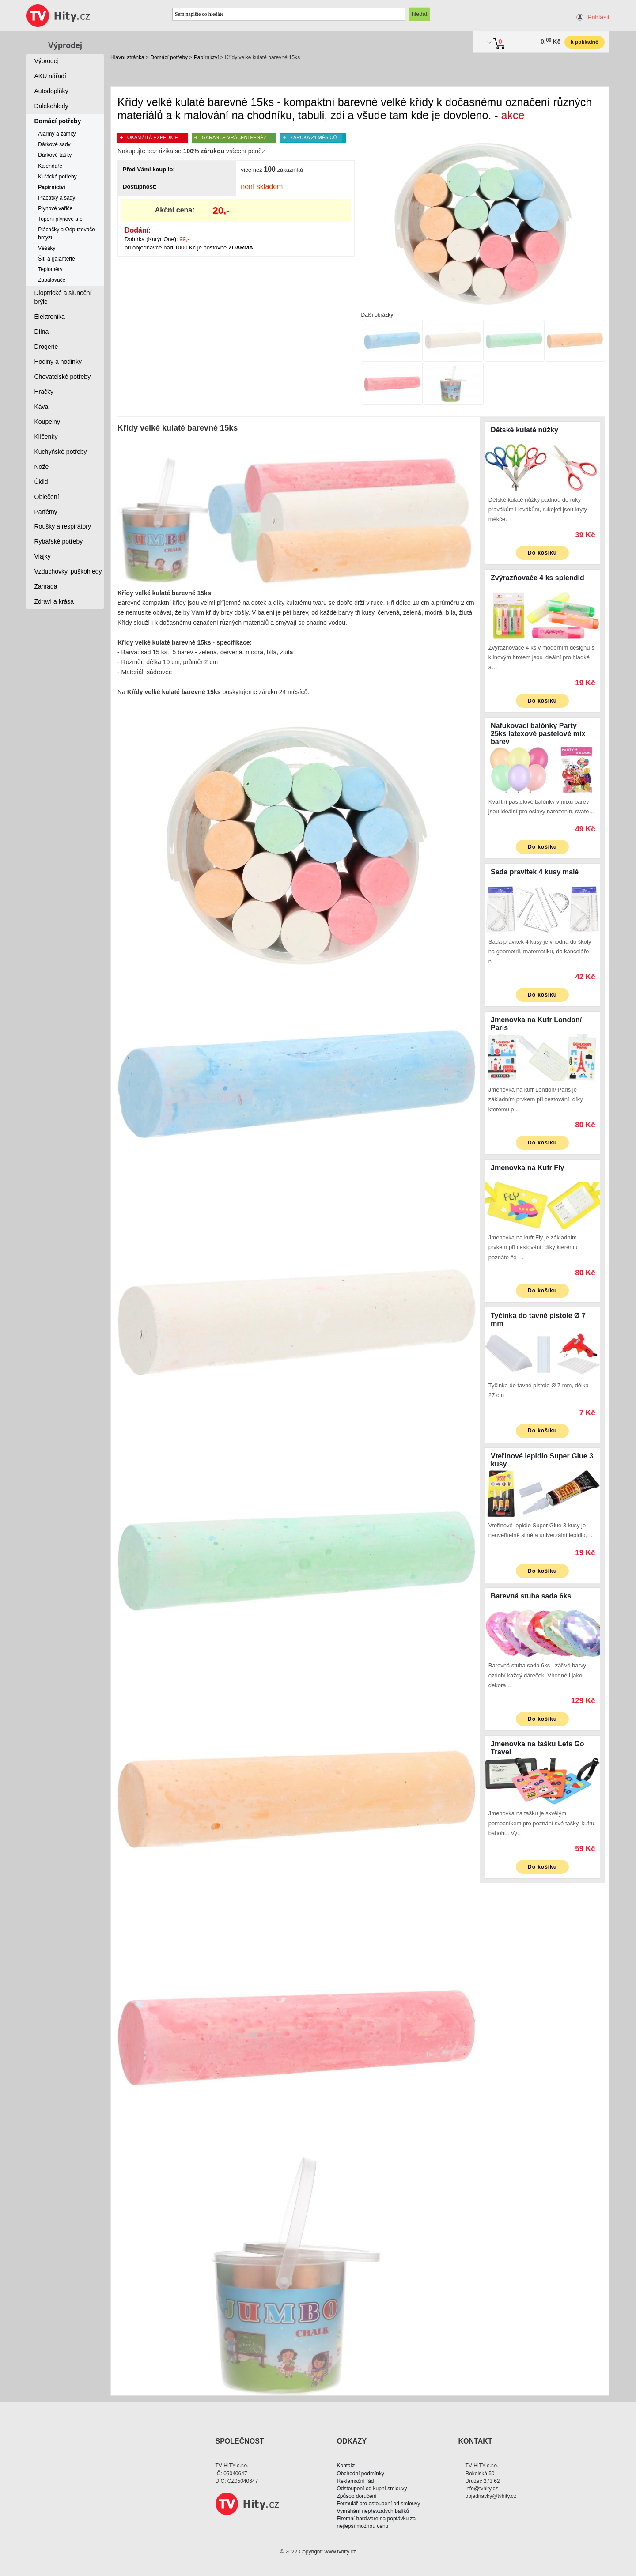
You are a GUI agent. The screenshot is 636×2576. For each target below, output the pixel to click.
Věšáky (46, 248)
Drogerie (46, 346)
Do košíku (542, 553)
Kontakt (346, 2466)
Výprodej (65, 45)
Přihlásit (598, 17)
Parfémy (45, 511)
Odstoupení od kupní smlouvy (372, 2488)
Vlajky (42, 556)
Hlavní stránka (127, 57)
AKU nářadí (50, 75)
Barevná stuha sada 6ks (531, 1596)
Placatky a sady (56, 198)
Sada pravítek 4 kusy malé (535, 872)
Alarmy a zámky (57, 134)
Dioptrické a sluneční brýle (63, 297)
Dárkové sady (54, 144)
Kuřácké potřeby (57, 177)
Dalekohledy (51, 106)
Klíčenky (46, 436)
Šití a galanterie (56, 259)
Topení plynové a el (60, 219)
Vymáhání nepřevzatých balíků (373, 2511)
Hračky (44, 391)
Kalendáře (50, 166)
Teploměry (50, 269)
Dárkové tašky (55, 155)
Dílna (41, 331)
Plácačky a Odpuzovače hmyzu (66, 233)
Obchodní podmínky (360, 2473)
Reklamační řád (355, 2481)
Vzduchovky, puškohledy (68, 571)
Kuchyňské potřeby (60, 451)
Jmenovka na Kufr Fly (527, 1167)
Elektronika (49, 316)
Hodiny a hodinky (58, 361)
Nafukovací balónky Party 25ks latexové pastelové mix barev (538, 733)
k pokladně (584, 42)
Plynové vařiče (55, 208)
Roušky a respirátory (62, 526)
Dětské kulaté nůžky (524, 430)
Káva (41, 406)
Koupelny (47, 421)
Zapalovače (51, 280)
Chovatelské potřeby (62, 376)
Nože (41, 466)
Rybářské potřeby (58, 541)
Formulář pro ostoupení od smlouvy (378, 2503)
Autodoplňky (51, 90)
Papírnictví (206, 57)
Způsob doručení (357, 2496)
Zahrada (45, 586)
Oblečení (46, 496)
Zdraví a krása (54, 601)
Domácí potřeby (169, 57)
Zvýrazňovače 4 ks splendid (537, 578)
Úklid (41, 481)
